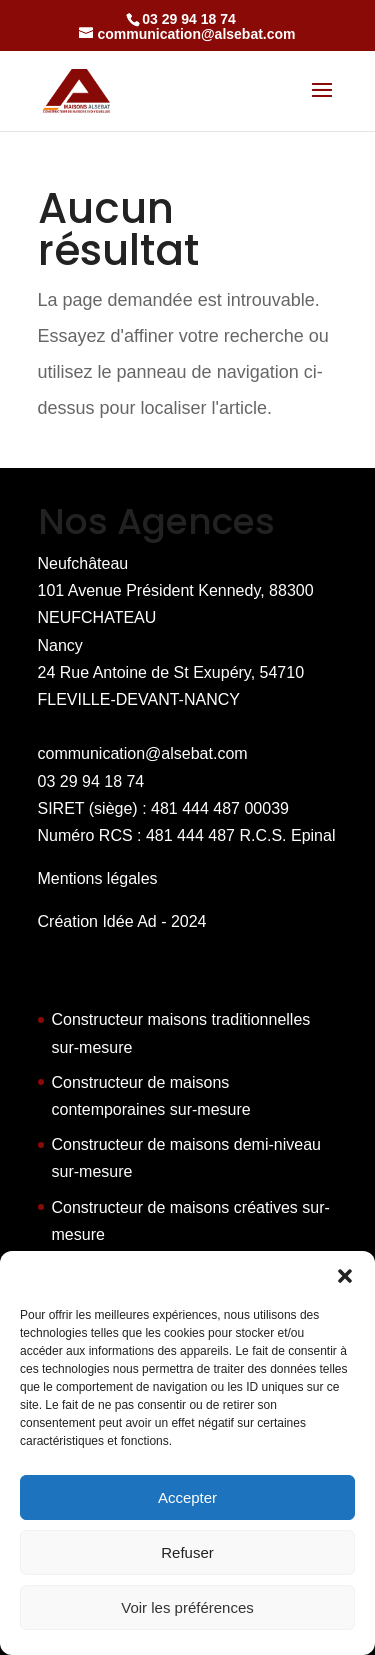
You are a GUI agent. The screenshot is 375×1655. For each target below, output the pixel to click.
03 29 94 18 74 (91, 781)
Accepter (187, 1497)
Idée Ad (129, 921)
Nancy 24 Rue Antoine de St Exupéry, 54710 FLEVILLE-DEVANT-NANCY (171, 672)
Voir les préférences (187, 1607)
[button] (345, 1276)
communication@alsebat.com (143, 753)
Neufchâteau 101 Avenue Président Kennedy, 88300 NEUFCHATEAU (176, 590)
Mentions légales (98, 878)
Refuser (187, 1552)
